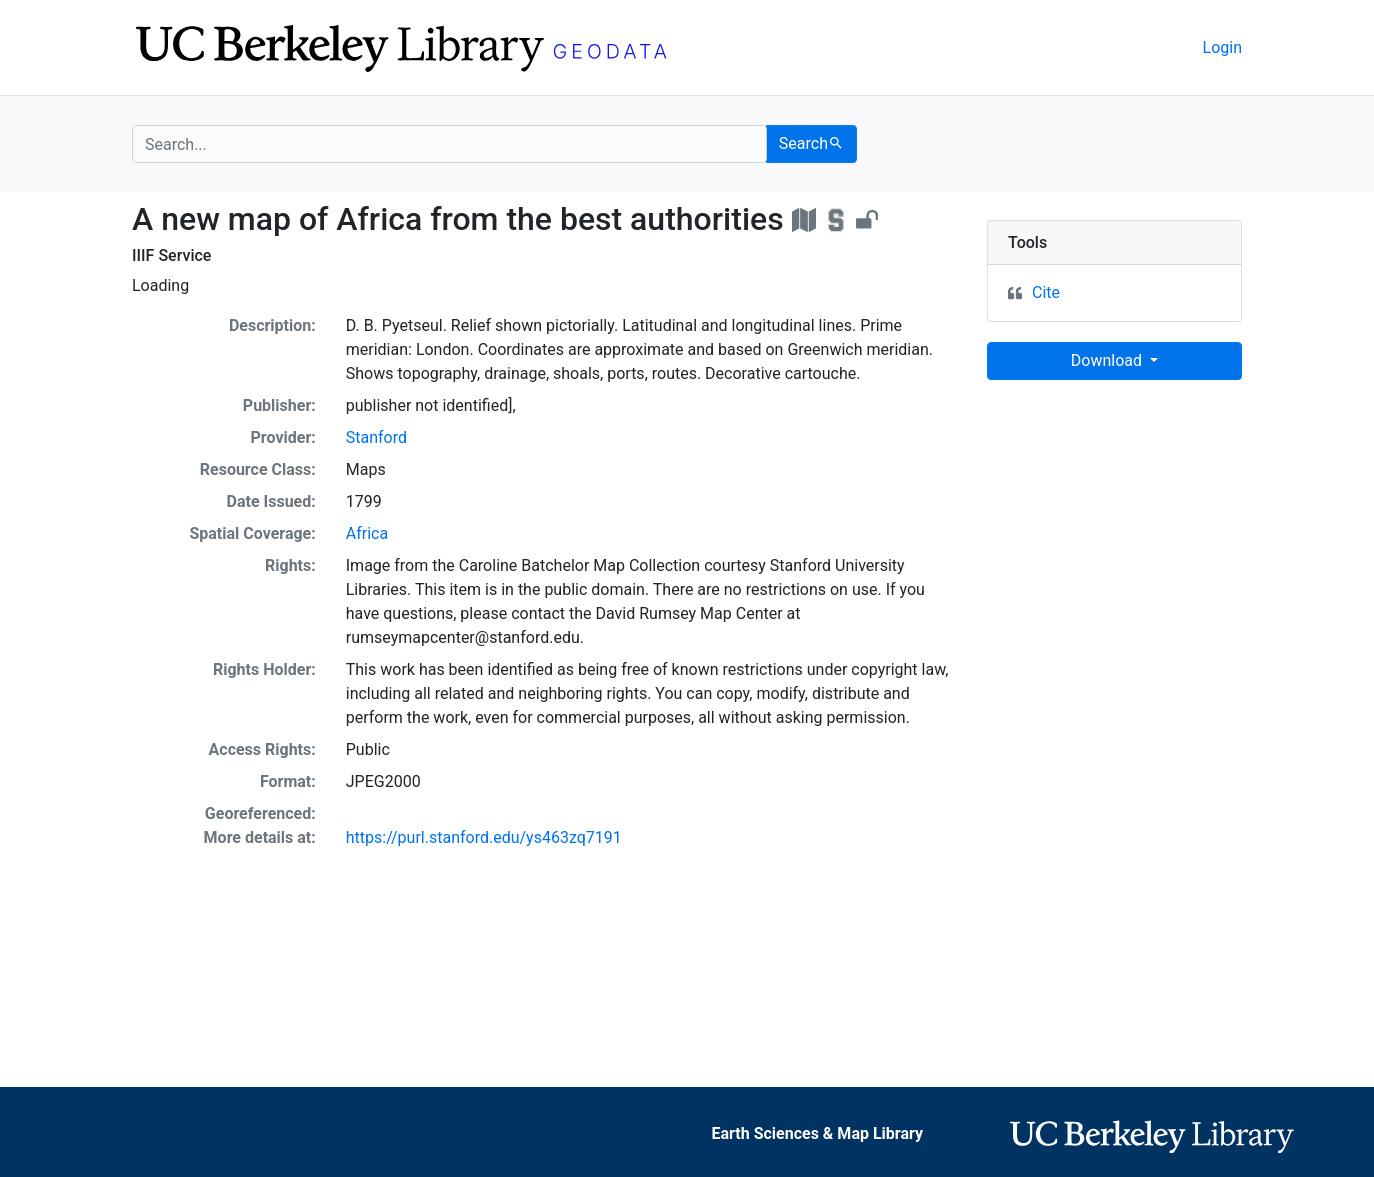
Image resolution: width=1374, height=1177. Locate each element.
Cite (1046, 292)
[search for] (449, 144)
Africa (367, 533)
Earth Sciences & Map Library (818, 1133)
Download (1108, 360)
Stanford (376, 437)
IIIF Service (171, 255)
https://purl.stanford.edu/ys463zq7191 (484, 837)
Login (1222, 47)
